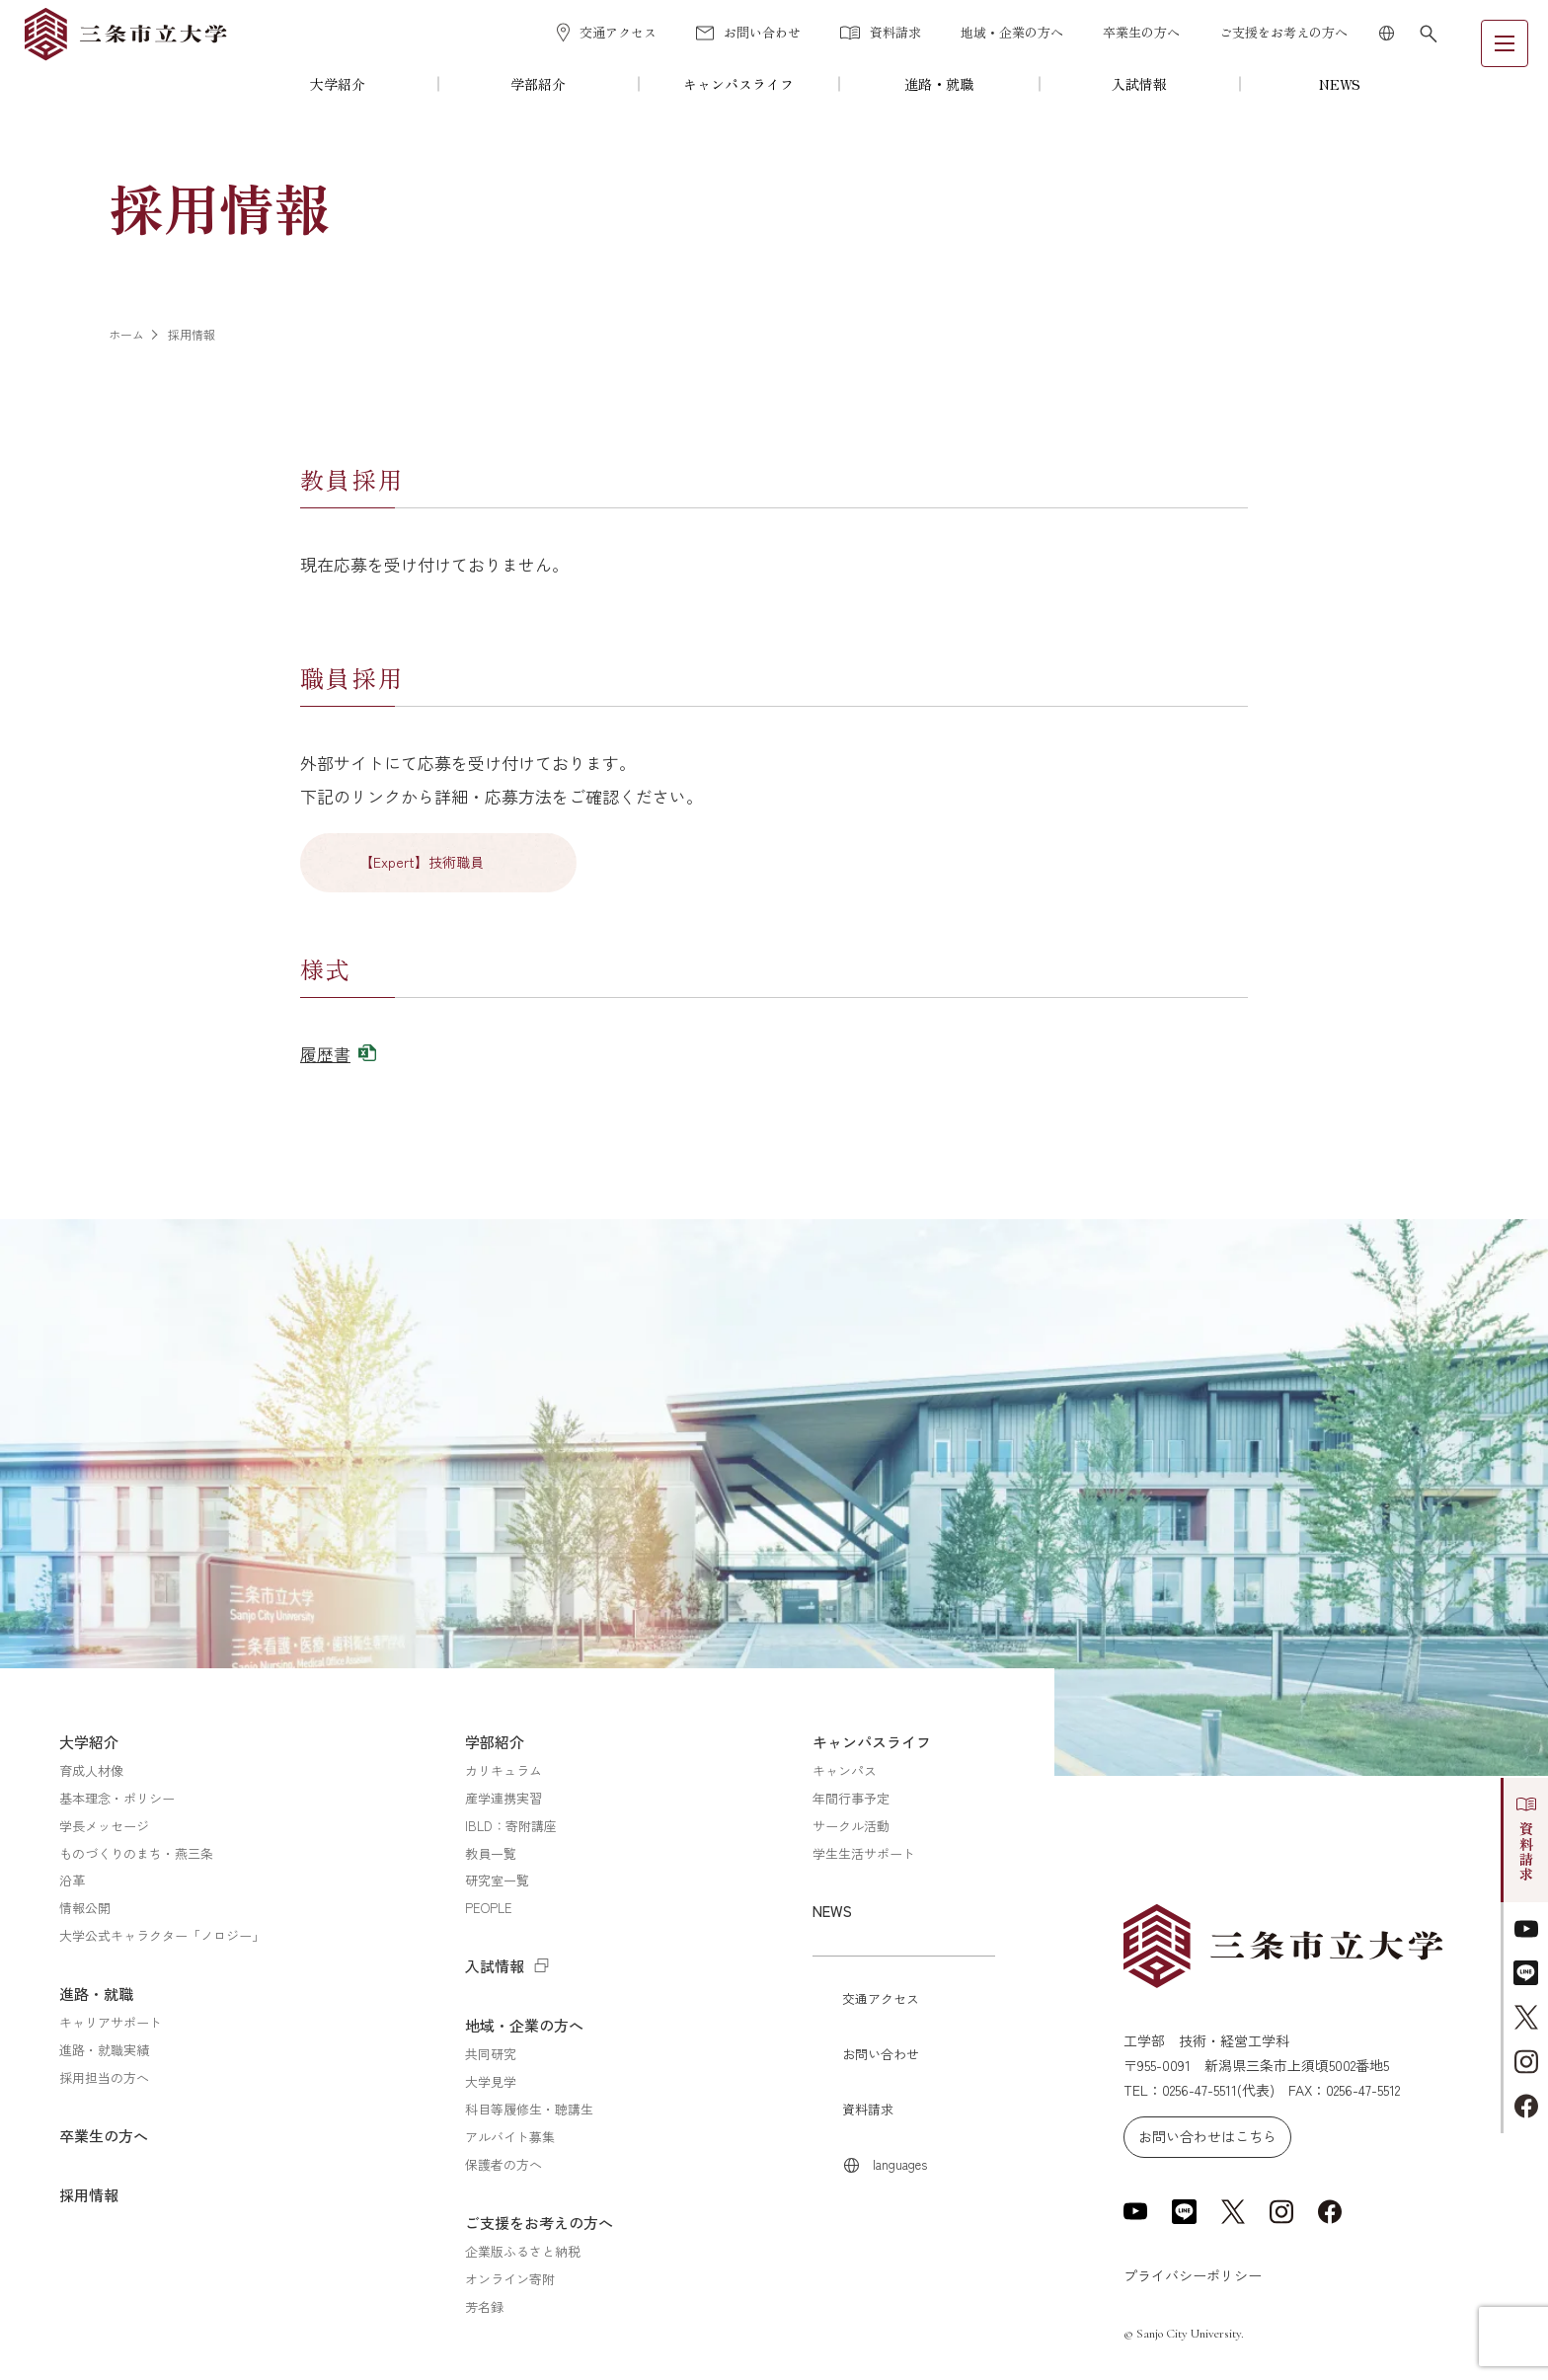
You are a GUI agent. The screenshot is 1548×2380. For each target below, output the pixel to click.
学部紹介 (538, 84)
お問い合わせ (748, 32)
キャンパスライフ (738, 84)
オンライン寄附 (510, 2278)
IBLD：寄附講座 (511, 1825)
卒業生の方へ (1141, 32)
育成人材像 (91, 1770)
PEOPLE (488, 1907)
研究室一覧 (497, 1880)
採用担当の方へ (104, 2077)
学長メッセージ (104, 1825)
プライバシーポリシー (1192, 2275)
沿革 (72, 1880)
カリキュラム (503, 1770)
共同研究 (490, 2053)
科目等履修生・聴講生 (529, 2109)
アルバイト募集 (510, 2136)
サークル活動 (851, 1825)
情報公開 (85, 1907)
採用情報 (88, 2195)
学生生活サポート (864, 1853)
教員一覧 (490, 1853)
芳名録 (484, 2306)
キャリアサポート (110, 2022)
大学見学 (490, 2081)
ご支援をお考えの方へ (1283, 32)
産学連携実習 (503, 1798)
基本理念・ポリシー (117, 1798)
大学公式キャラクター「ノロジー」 (162, 1935)
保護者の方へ (503, 2164)
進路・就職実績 (104, 2049)
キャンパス (845, 1770)
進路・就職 (938, 84)
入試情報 (1139, 84)
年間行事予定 (851, 1798)
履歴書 (325, 1053)
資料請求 (880, 32)
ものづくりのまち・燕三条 (136, 1853)
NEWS (1339, 84)
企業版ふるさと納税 (522, 2251)
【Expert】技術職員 (421, 862)
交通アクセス (607, 32)
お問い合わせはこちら (1207, 2136)
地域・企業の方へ (1012, 32)
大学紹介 (337, 84)
